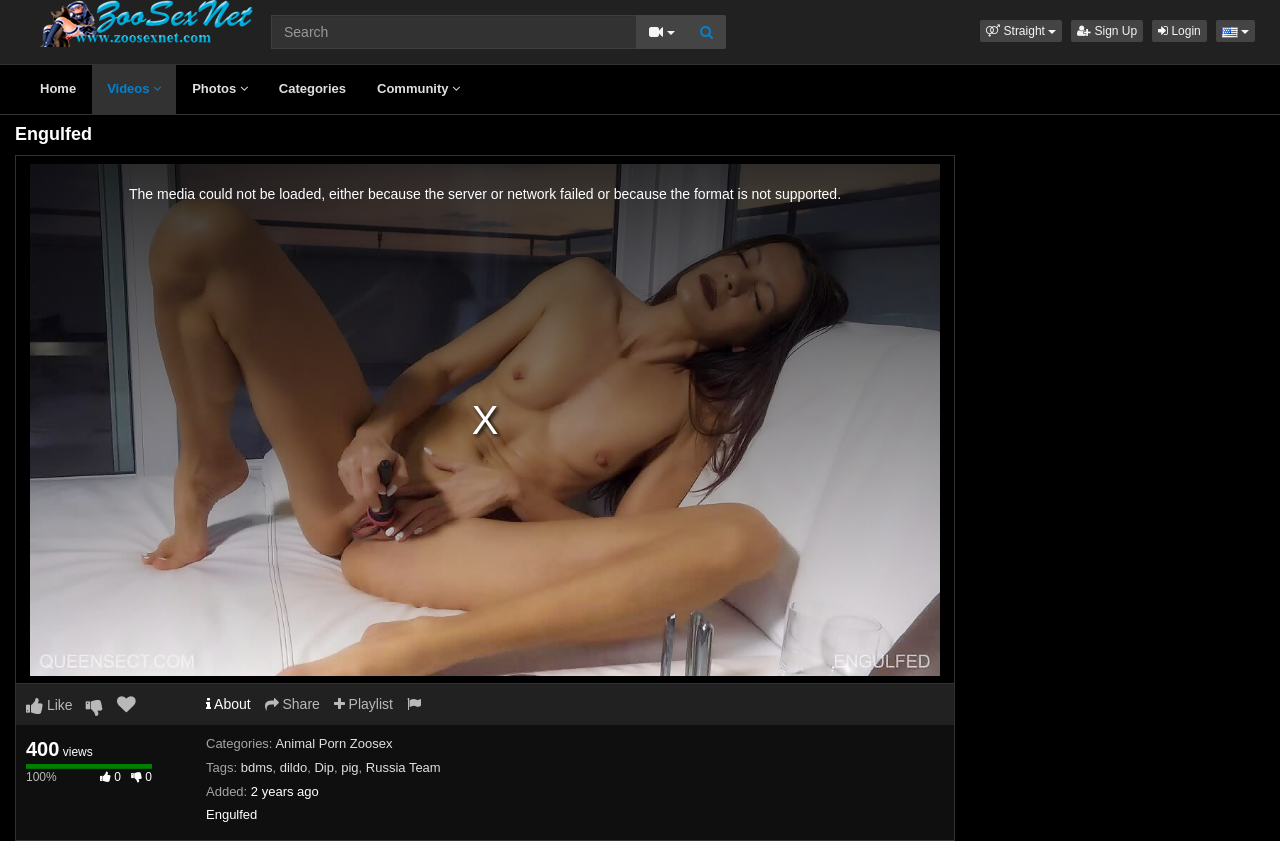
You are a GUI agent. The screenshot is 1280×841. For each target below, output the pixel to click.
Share (292, 704)
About (228, 704)
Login (1179, 31)
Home (58, 88)
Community (418, 88)
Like (49, 705)
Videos (134, 88)
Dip (324, 767)
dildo (293, 767)
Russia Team (403, 767)
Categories (312, 88)
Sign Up (1107, 31)
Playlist (363, 704)
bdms (257, 767)
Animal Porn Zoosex (333, 743)
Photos (220, 88)
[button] (1021, 31)
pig (349, 767)
